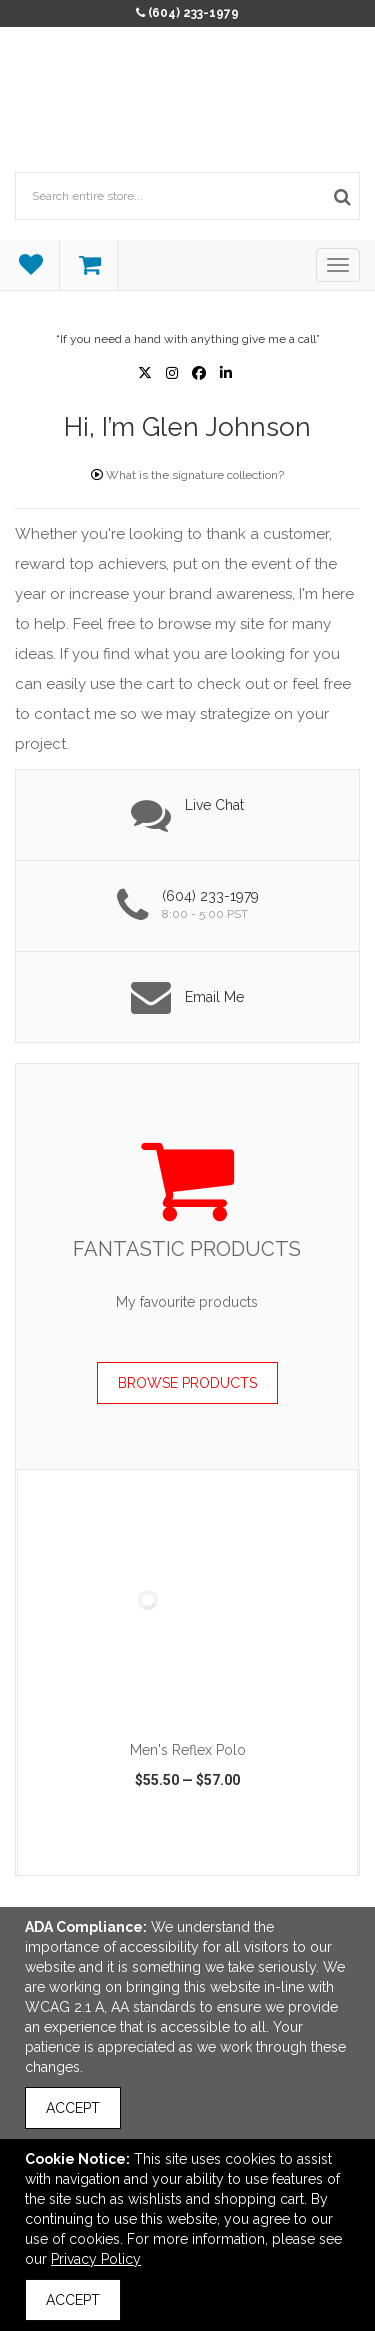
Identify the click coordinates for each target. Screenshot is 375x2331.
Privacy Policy (96, 2259)
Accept (73, 2108)
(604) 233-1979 (193, 13)
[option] (187, 1672)
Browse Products (187, 1383)
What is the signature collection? (187, 475)
